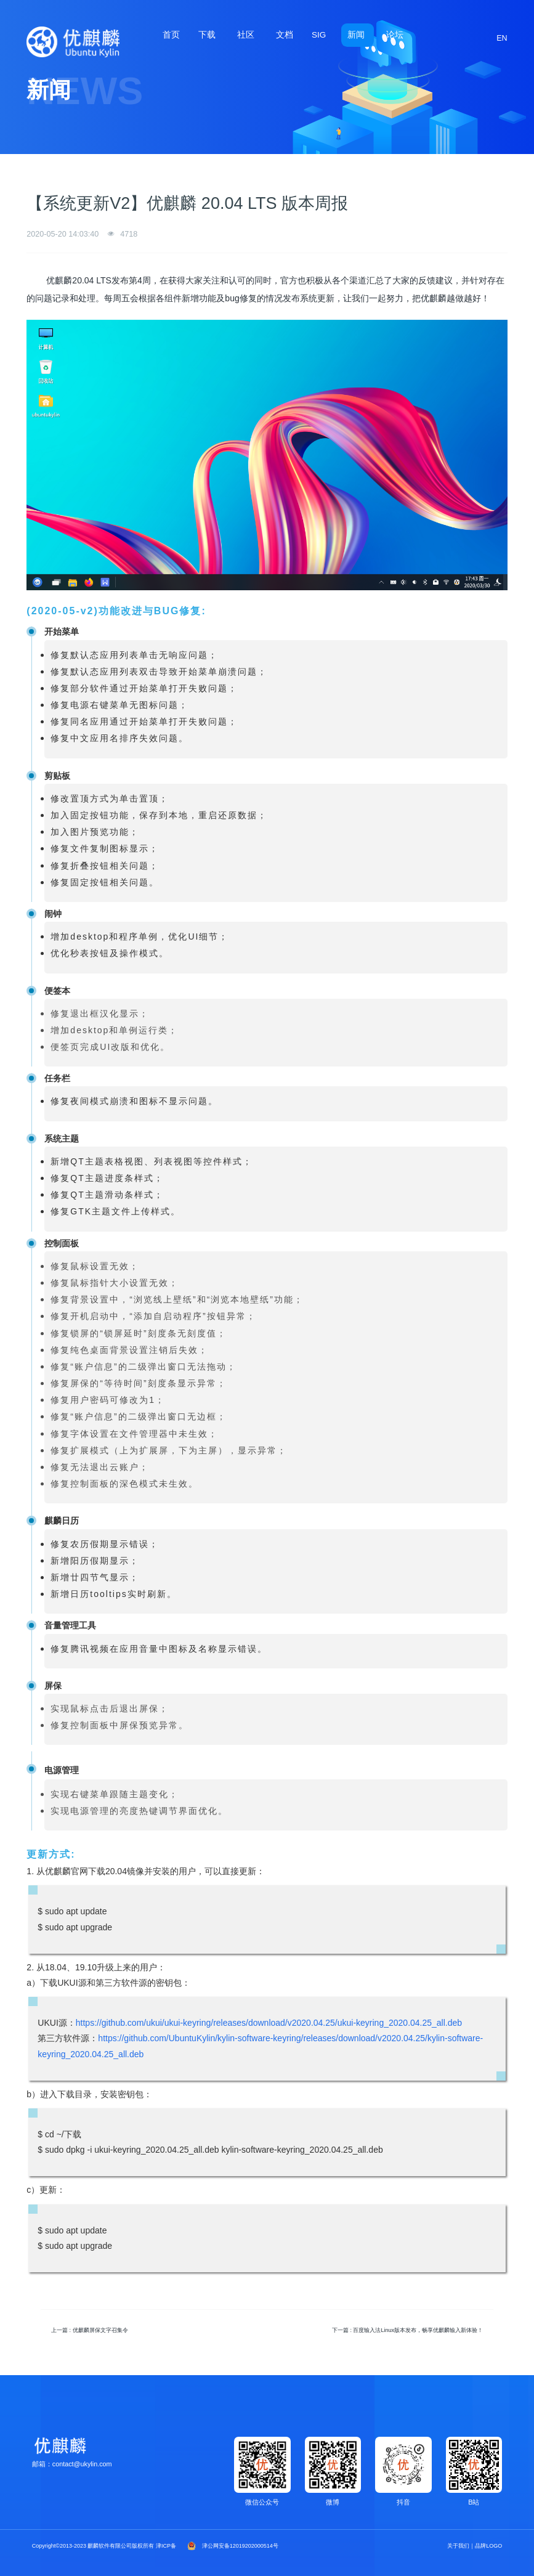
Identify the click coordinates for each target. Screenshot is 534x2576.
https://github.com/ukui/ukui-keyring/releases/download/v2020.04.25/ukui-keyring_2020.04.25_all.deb (269, 2023)
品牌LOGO (488, 2546)
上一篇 (89, 2330)
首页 (171, 34)
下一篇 (407, 2330)
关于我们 (458, 2546)
